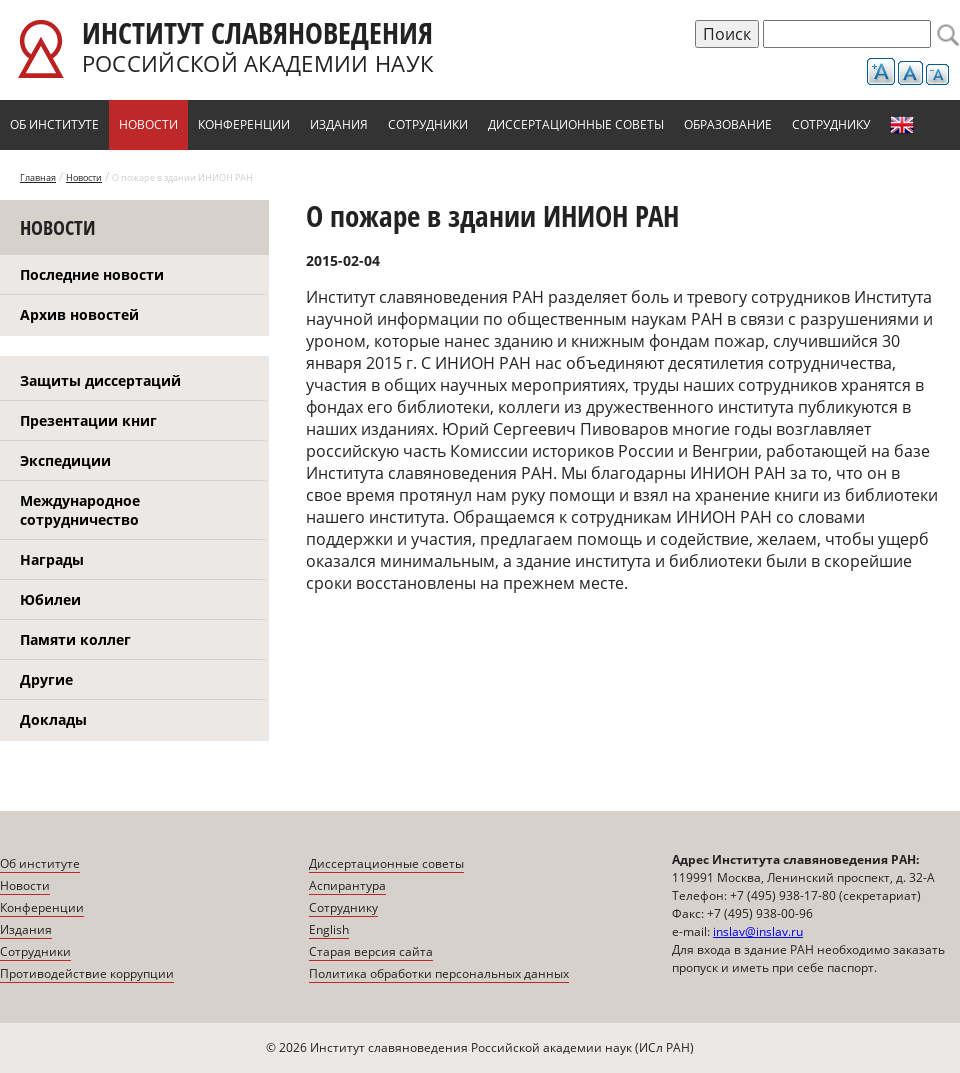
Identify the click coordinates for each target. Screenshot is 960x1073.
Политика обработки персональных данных (439, 973)
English (902, 125)
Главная (38, 177)
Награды (52, 559)
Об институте (54, 124)
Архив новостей (79, 314)
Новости (148, 124)
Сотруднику (831, 124)
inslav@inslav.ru (758, 931)
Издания (339, 124)
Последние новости (92, 274)
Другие (46, 679)
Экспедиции (65, 460)
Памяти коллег (75, 639)
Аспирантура (347, 885)
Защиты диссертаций (100, 380)
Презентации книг (88, 420)
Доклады (53, 719)
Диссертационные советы (576, 124)
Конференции (244, 124)
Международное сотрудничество (80, 510)
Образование (728, 124)
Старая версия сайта (371, 951)
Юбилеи (50, 599)
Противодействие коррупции (87, 973)
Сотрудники (428, 124)
